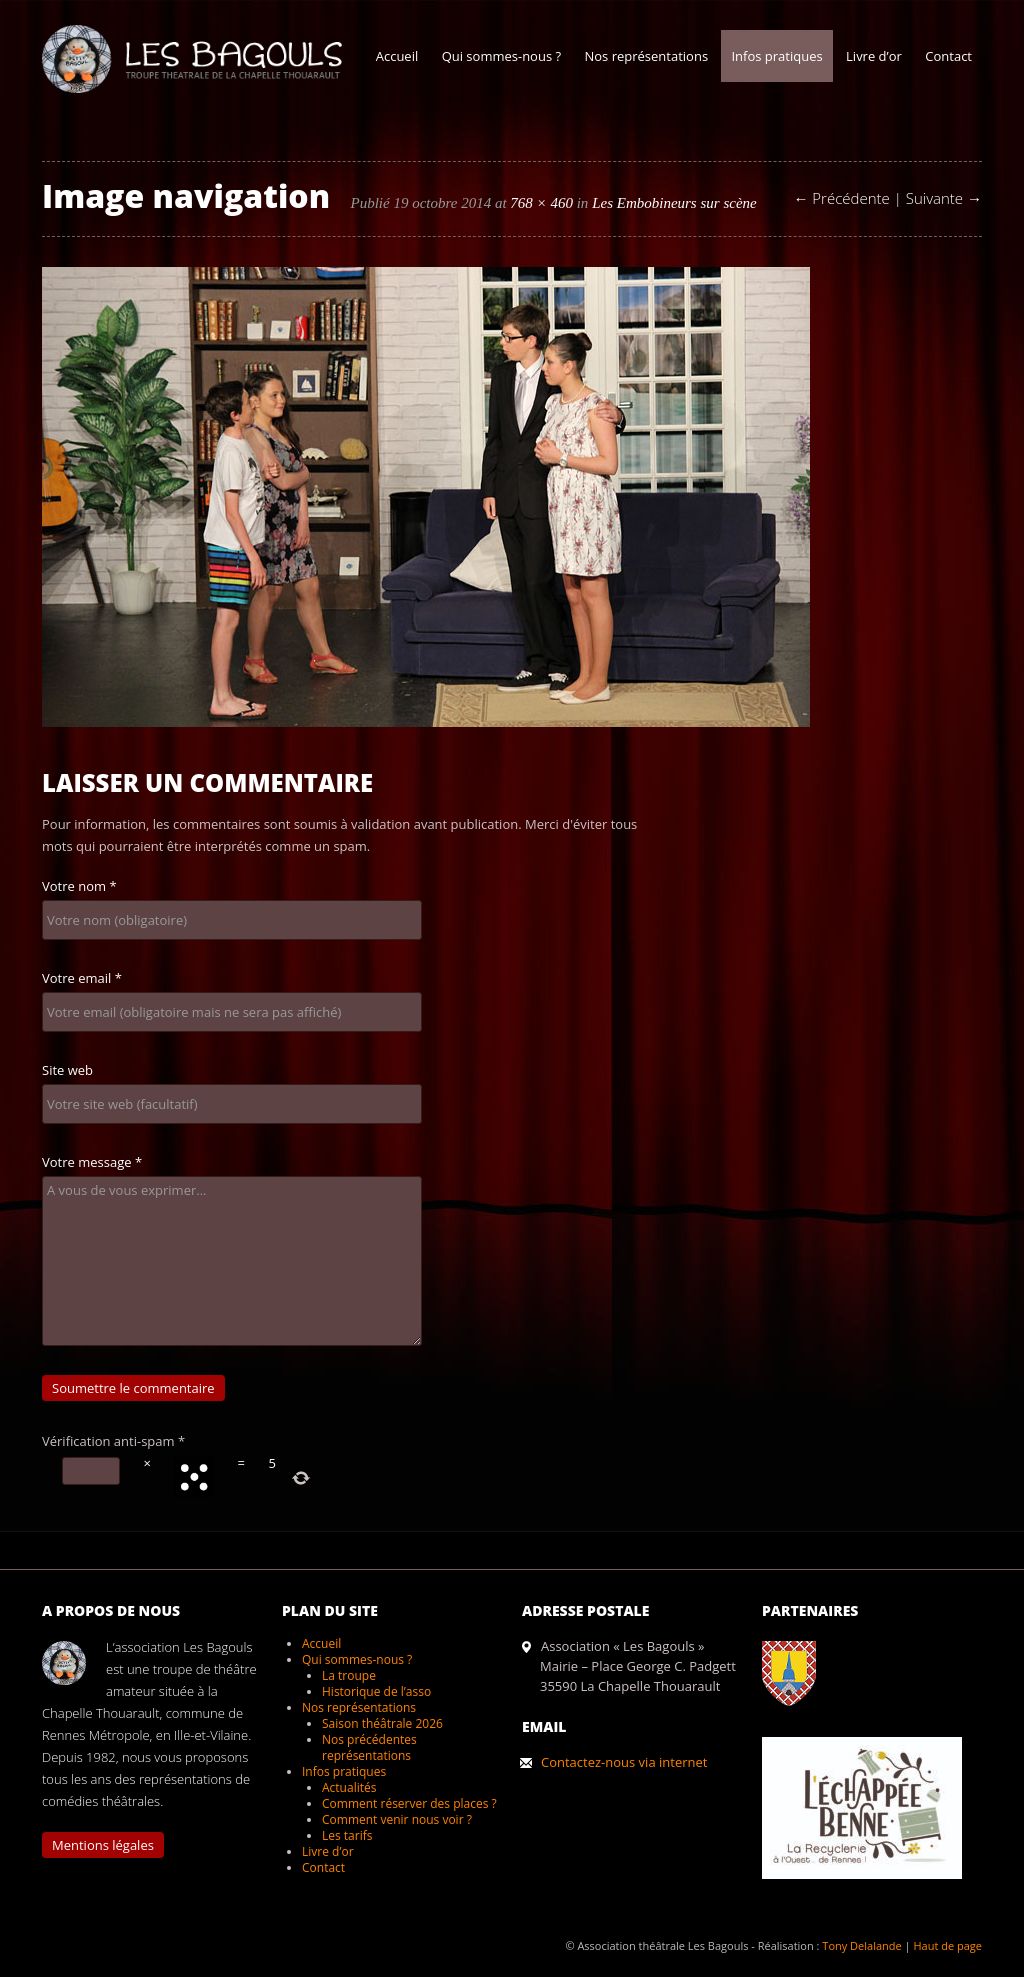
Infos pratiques (776, 56)
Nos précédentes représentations (369, 1747)
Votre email (82, 978)
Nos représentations (646, 56)
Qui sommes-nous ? (501, 56)
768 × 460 (541, 203)
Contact (948, 56)
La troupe (349, 1675)
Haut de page (947, 1945)
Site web (67, 1070)
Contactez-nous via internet (624, 1762)
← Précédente (841, 198)
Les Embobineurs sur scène (674, 203)
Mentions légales (103, 1845)
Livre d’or (874, 56)
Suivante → (944, 198)
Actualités (349, 1787)
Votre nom (79, 886)
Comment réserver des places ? (409, 1803)
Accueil (397, 56)
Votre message (92, 1162)
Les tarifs (347, 1835)
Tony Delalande (861, 1945)
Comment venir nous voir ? (397, 1819)
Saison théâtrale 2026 (382, 1723)
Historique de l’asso (376, 1691)
